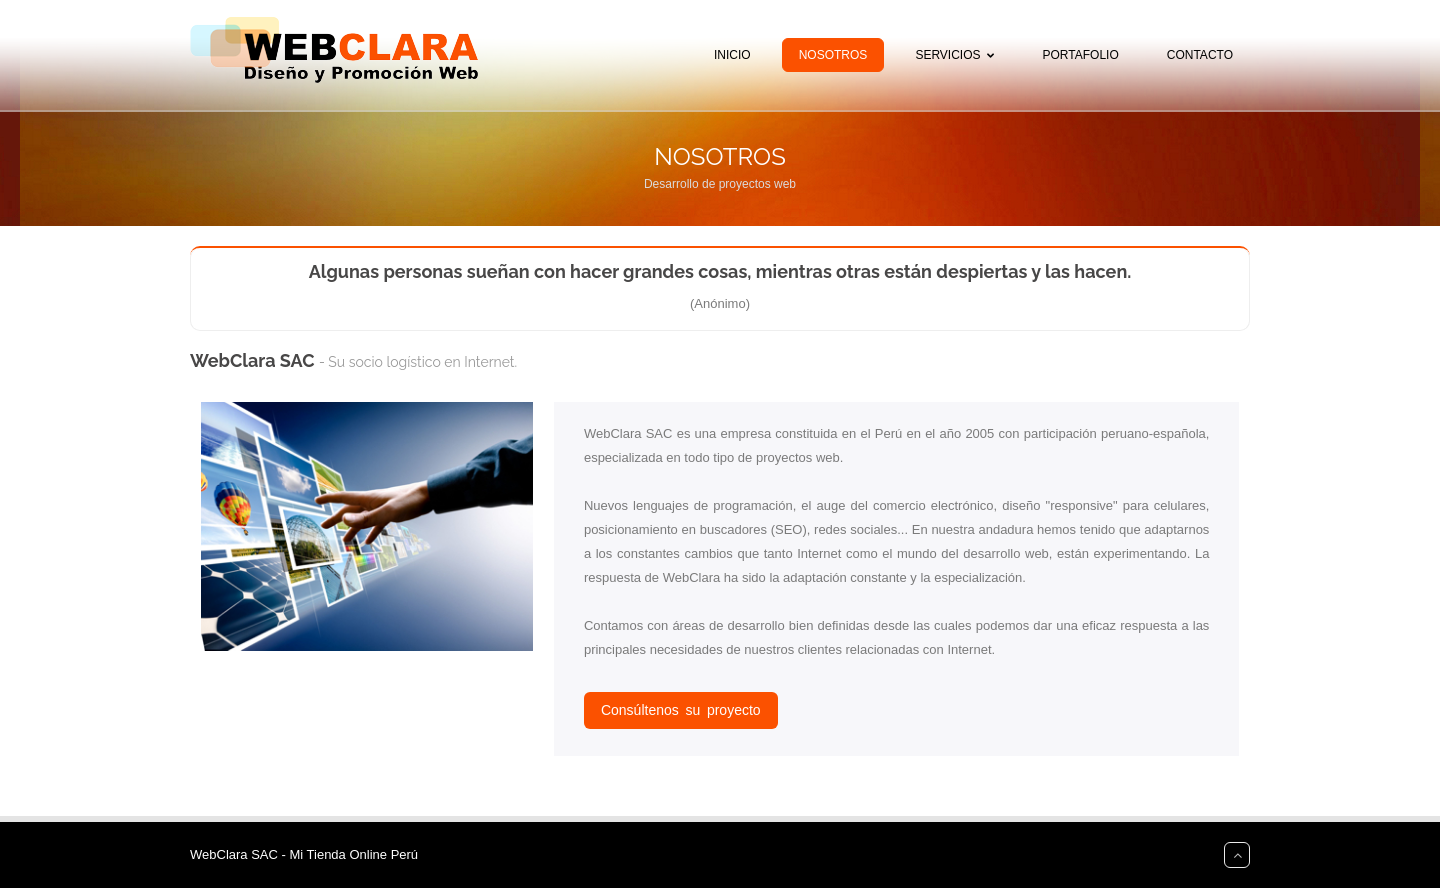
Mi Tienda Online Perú (353, 854)
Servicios (958, 55)
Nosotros (833, 55)
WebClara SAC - (239, 854)
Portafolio (1081, 55)
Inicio (732, 55)
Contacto (1200, 55)
